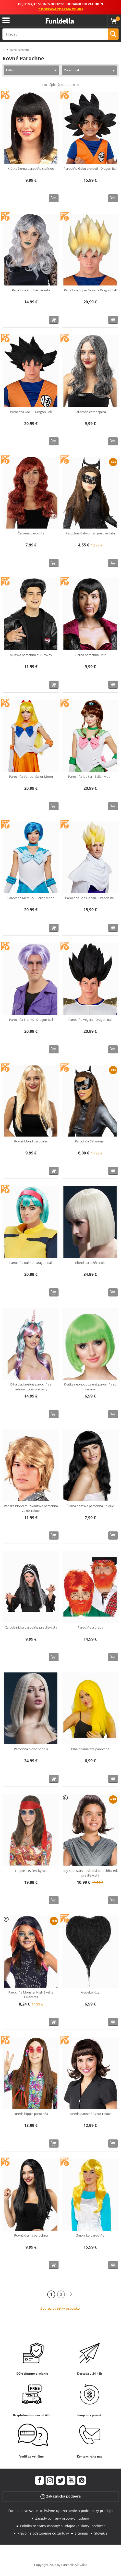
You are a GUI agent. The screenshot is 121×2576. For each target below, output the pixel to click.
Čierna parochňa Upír (90, 655)
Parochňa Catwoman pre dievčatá (90, 533)
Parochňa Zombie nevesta (31, 290)
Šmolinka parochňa (90, 2235)
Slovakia (101, 2533)
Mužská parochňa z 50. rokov (31, 655)
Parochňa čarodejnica (90, 412)
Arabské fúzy (90, 1992)
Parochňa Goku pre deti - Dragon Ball (90, 168)
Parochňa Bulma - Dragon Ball (30, 1262)
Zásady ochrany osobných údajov (62, 2518)
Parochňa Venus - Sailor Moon (31, 776)
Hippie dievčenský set (31, 1870)
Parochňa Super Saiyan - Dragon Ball (90, 290)
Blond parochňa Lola (90, 1262)
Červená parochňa (31, 533)
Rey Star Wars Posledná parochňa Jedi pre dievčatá (90, 1873)
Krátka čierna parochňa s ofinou (31, 168)
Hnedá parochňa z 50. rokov (90, 2113)
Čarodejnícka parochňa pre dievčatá (31, 1627)
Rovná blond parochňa (31, 1141)
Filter (10, 70)
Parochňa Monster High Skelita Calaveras (30, 1994)
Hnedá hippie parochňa (31, 2113)
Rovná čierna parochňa (31, 2235)
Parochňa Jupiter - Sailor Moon (90, 776)
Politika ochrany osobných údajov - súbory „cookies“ (62, 2526)
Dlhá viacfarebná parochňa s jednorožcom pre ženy (30, 1386)
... (3, 50)
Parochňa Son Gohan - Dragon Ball (90, 898)
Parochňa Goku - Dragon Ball (31, 412)
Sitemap (81, 2533)
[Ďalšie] (71, 2294)
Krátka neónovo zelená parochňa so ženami (90, 1386)
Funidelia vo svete (23, 2510)
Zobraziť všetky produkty (60, 2308)
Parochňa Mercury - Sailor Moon (30, 898)
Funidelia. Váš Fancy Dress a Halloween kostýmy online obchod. (60, 21)
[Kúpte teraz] (54, 198)
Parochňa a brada (90, 1627)
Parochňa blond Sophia (31, 1749)
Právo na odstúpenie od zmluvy (43, 2533)
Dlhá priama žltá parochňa (90, 1749)
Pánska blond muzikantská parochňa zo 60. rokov (31, 1508)
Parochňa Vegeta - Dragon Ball (90, 1019)
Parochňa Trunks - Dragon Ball (31, 1019)
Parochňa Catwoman (90, 1141)
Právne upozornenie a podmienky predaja (78, 2510)
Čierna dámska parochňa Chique (90, 1506)
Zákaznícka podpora (60, 2496)
